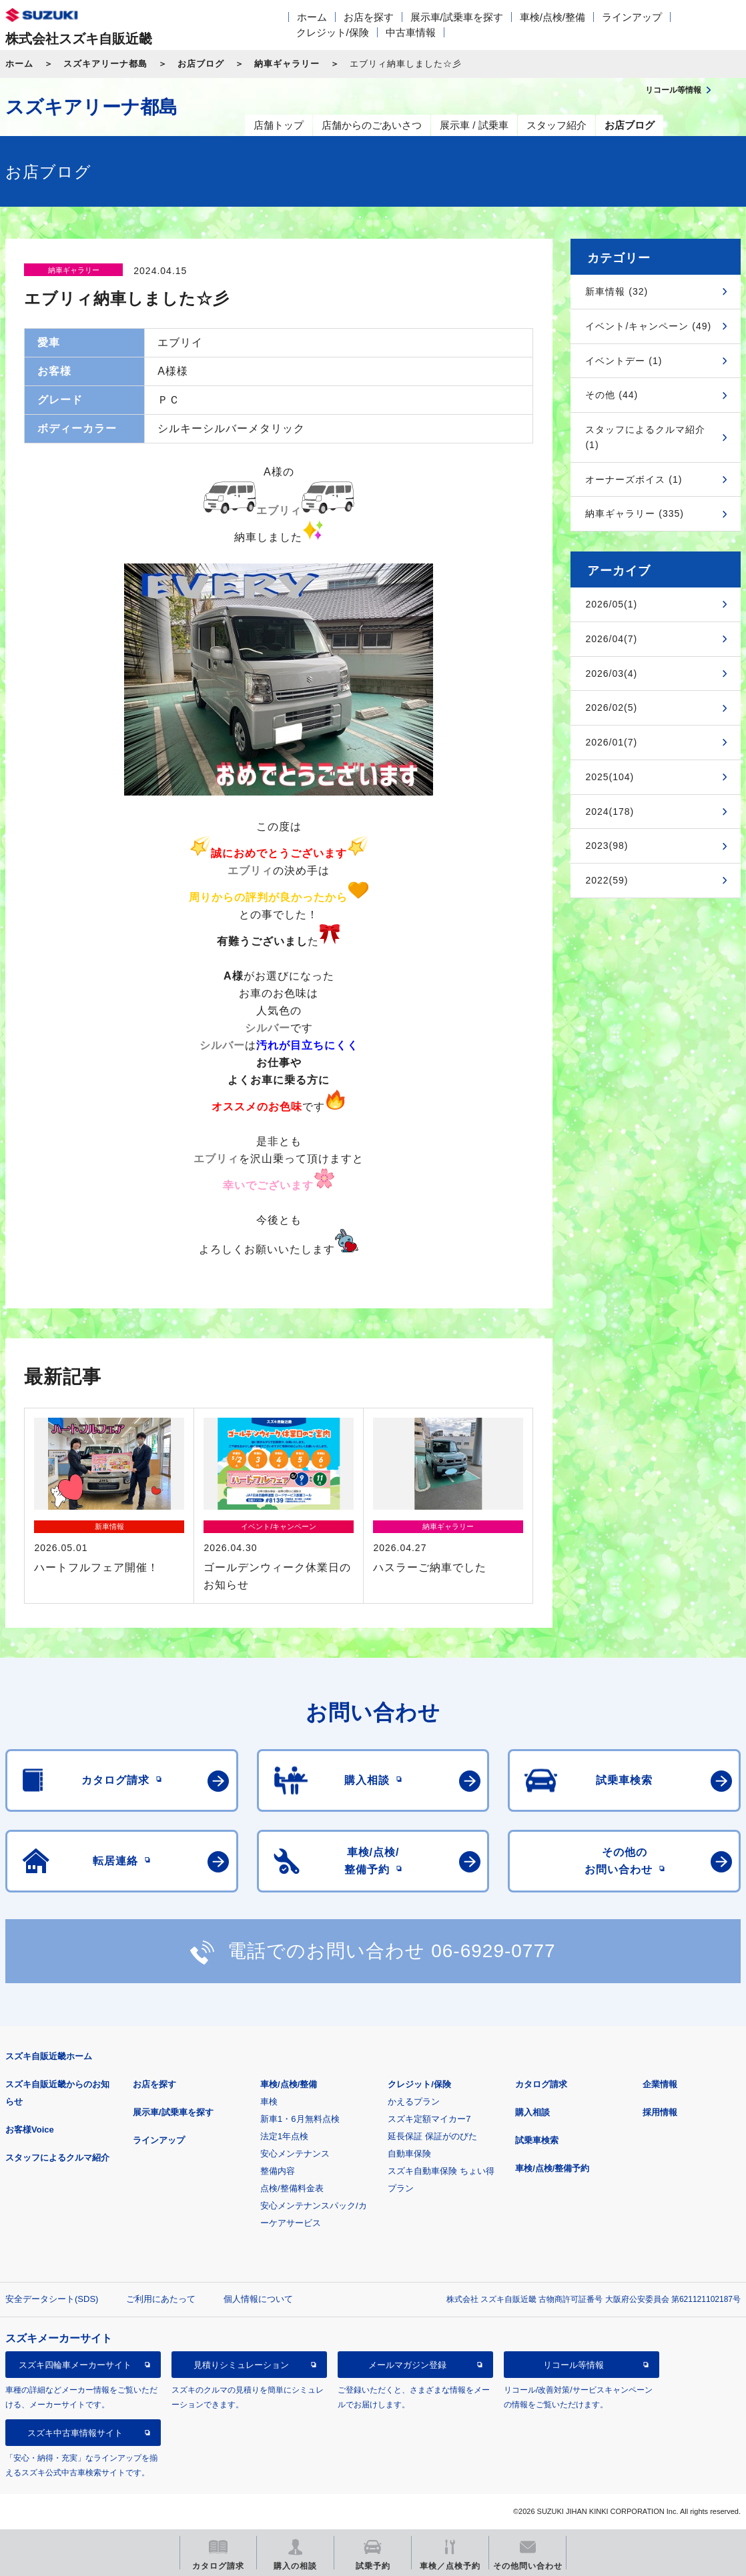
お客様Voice (29, 2130)
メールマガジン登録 (407, 2365)
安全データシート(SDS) (51, 2299)
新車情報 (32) (616, 291)
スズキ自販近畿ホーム (48, 2056)
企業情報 (660, 2084)
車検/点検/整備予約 (552, 2168)
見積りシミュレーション (241, 2365)
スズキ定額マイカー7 (429, 2119)
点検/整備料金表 (292, 2188)
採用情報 (660, 2112)
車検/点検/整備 (552, 17)
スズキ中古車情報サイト (75, 2433)
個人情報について (258, 2299)
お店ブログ (200, 64)
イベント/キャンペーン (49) (648, 326)
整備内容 (277, 2171)
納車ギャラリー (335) (634, 513)
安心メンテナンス (295, 2154)
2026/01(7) (611, 742)
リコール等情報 (573, 2365)
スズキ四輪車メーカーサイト (75, 2365)
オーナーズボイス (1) (633, 479)
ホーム (312, 17)
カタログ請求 (541, 2084)
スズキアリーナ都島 (105, 64)
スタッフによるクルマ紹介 (57, 2158)
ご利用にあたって (161, 2299)
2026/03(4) (611, 673)
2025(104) (609, 777)
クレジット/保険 (332, 32)
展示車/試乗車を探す (456, 17)
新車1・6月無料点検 (299, 2119)
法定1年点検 (284, 2136)
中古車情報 (411, 32)
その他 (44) (611, 394)
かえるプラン (414, 2102)
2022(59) (606, 880)
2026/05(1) (611, 604)
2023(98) (606, 845)
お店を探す (369, 17)
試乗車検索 (536, 2140)
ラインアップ (632, 17)
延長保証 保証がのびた (432, 2136)
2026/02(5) (611, 707)
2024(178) (609, 811)
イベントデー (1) (623, 360)
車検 (269, 2102)
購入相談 (532, 2112)
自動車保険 (409, 2154)
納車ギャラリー (287, 64)
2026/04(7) (611, 638)
